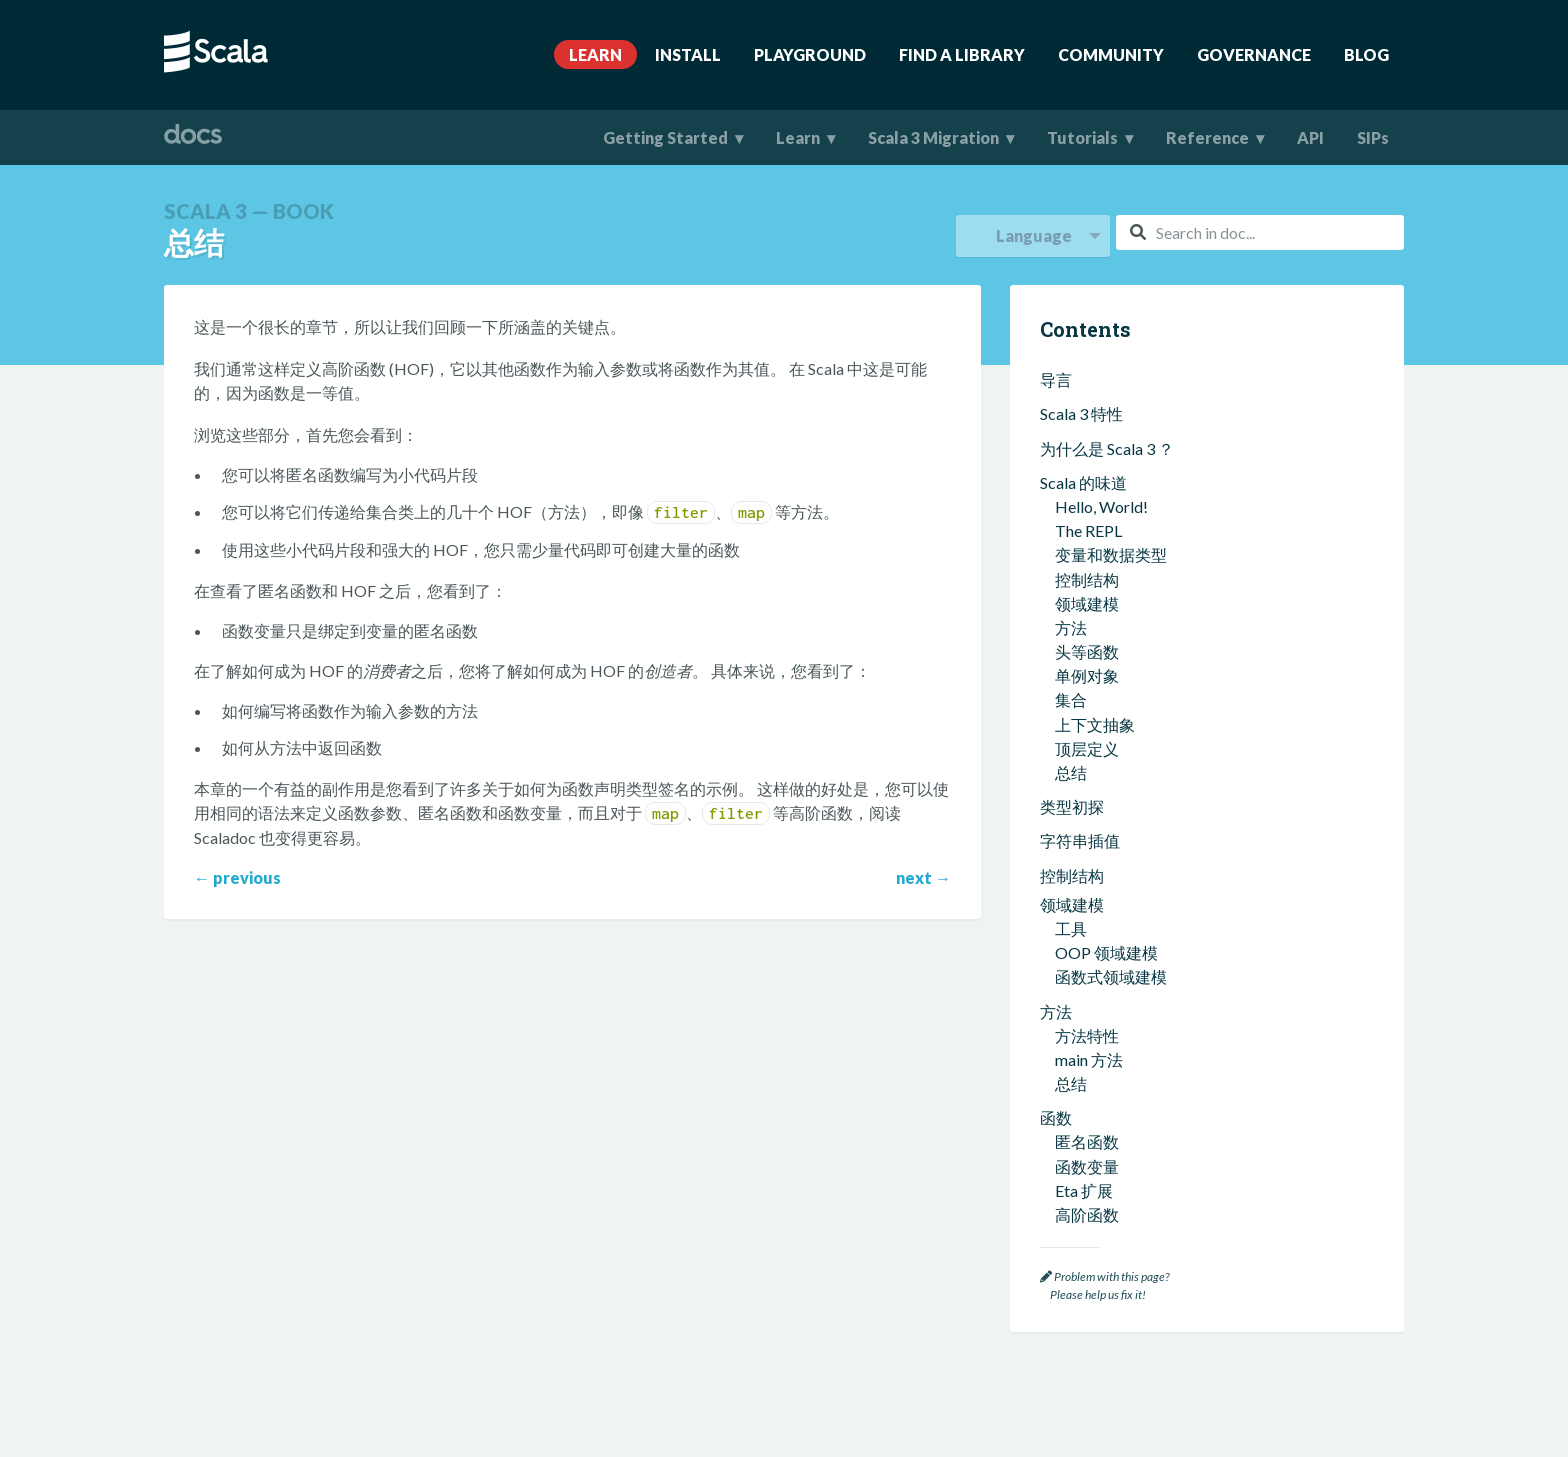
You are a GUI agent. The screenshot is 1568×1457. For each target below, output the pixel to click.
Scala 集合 (1075, 448)
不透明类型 (1095, 903)
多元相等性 (1095, 1155)
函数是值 (1087, 651)
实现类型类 (1095, 1131)
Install (688, 54)
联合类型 (1087, 831)
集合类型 (1087, 472)
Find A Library (962, 54)
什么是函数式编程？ (1127, 579)
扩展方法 (1087, 1034)
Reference (1207, 137)
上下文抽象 (1080, 1010)
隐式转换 (1087, 1179)
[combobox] (1260, 232)
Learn (595, 54)
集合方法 (1087, 496)
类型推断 (1087, 758)
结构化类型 (1095, 928)
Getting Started (665, 137)
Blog (1366, 54)
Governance (1254, 54)
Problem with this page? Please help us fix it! (1104, 1285)
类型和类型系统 (1096, 734)
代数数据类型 (1103, 855)
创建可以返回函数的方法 (1143, 355)
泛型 (1071, 782)
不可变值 (1087, 603)
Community (1111, 54)
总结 (1071, 380)
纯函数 (1079, 627)
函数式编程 (1080, 555)
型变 (1071, 879)
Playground (810, 54)
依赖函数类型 (1103, 952)
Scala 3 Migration (933, 137)
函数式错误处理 (1111, 676)
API (1310, 137)
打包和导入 (1080, 414)
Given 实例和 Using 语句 (1139, 1058)
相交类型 (1087, 807)
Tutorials (1082, 137)
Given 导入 (1092, 1107)
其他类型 (1087, 976)
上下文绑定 (1095, 1083)
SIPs (1373, 137)
